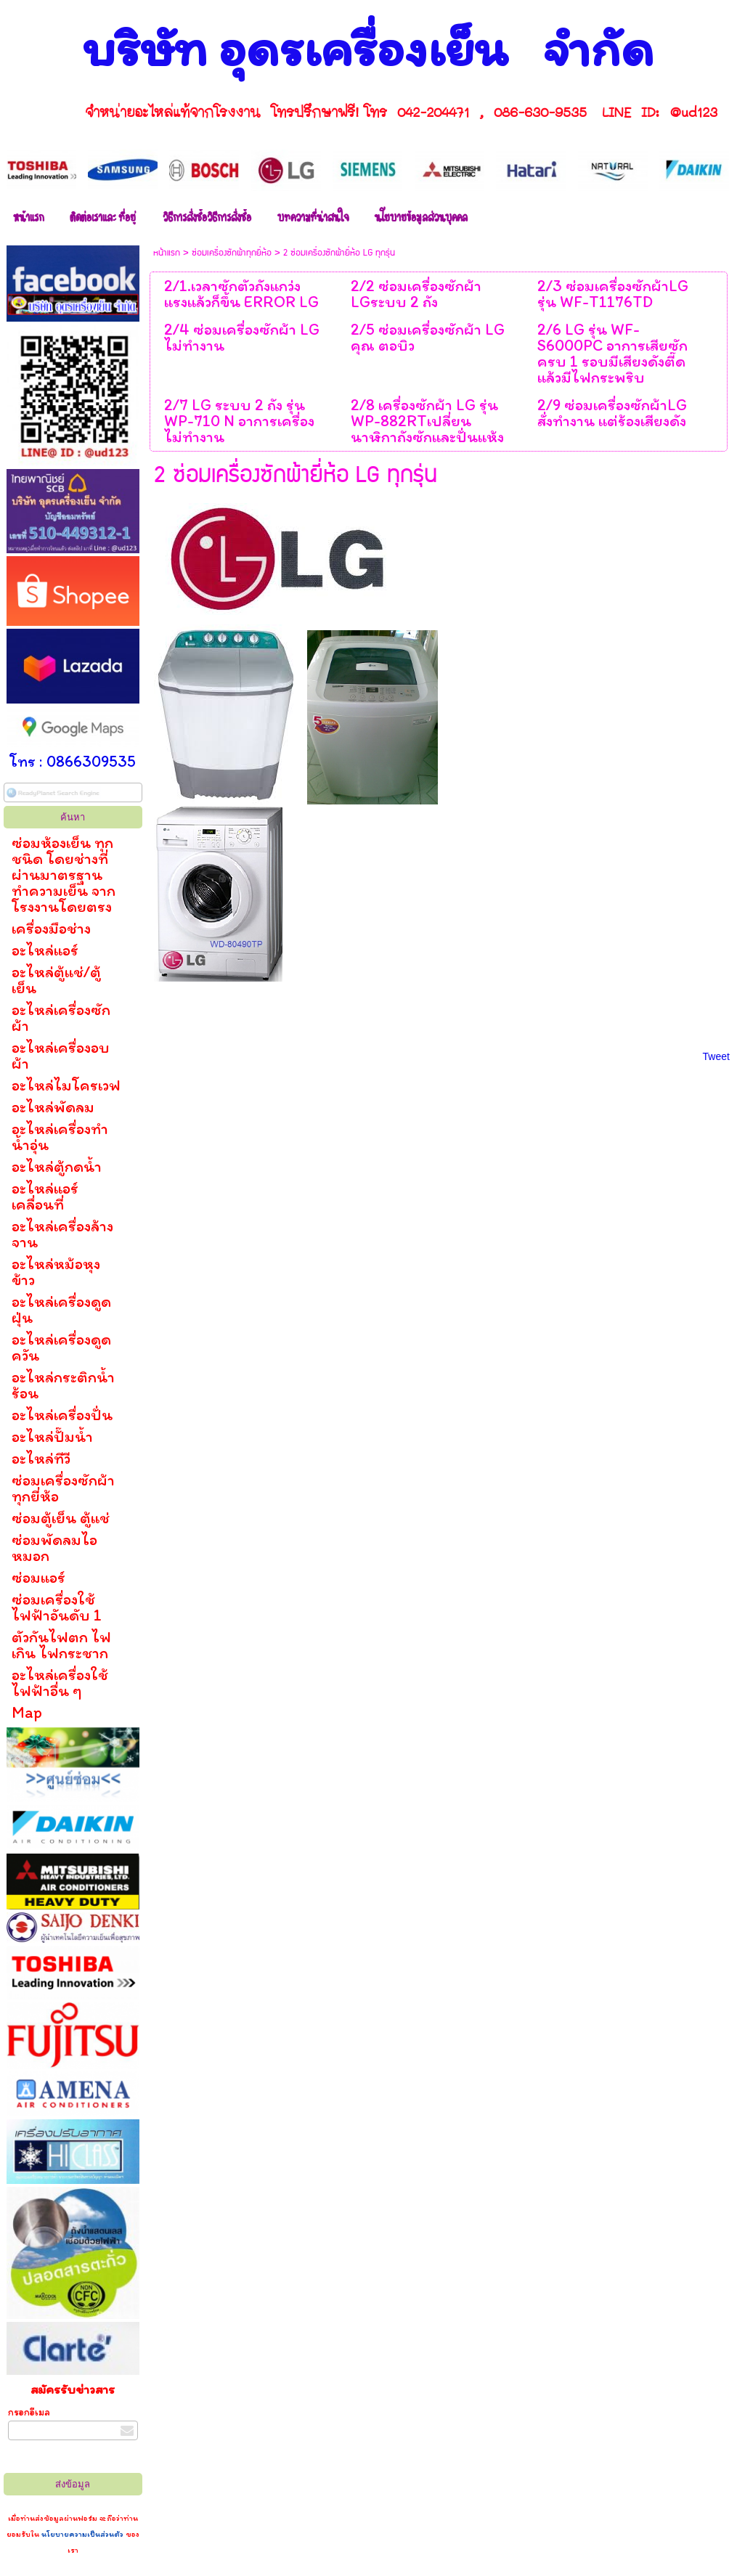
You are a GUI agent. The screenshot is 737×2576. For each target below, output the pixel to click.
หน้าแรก (166, 253)
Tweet (716, 1056)
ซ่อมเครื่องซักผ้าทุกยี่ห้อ (232, 253)
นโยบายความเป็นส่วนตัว (82, 2534)
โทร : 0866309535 (72, 761)
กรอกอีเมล (29, 2412)
